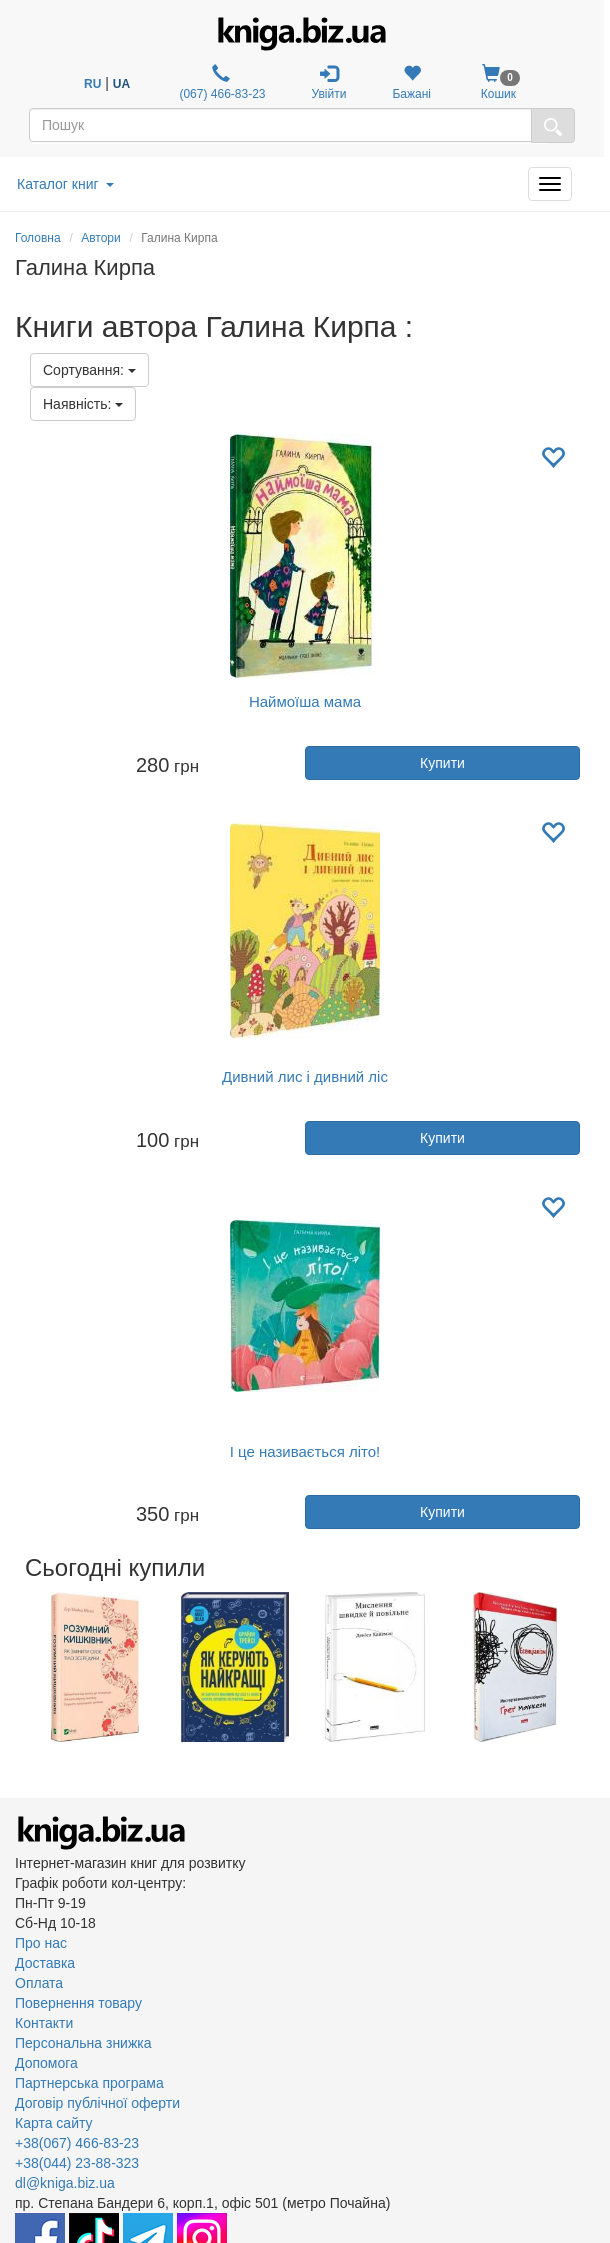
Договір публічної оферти (97, 2103)
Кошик (498, 82)
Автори (101, 238)
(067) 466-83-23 (220, 82)
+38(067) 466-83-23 (77, 2143)
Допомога (46, 2063)
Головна (38, 238)
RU (92, 84)
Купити (442, 763)
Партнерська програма (89, 2083)
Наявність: (83, 404)
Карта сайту (54, 2123)
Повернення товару (78, 2003)
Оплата (39, 1983)
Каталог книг (65, 184)
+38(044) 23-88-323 (77, 2163)
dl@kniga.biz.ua (65, 2183)
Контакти (44, 2023)
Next (592, 1667)
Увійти (329, 82)
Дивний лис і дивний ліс (305, 1076)
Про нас (41, 1943)
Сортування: (89, 370)
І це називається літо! (305, 1451)
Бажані (411, 82)
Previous (17, 1667)
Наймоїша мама (305, 701)
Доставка (45, 1963)
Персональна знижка (83, 2043)
